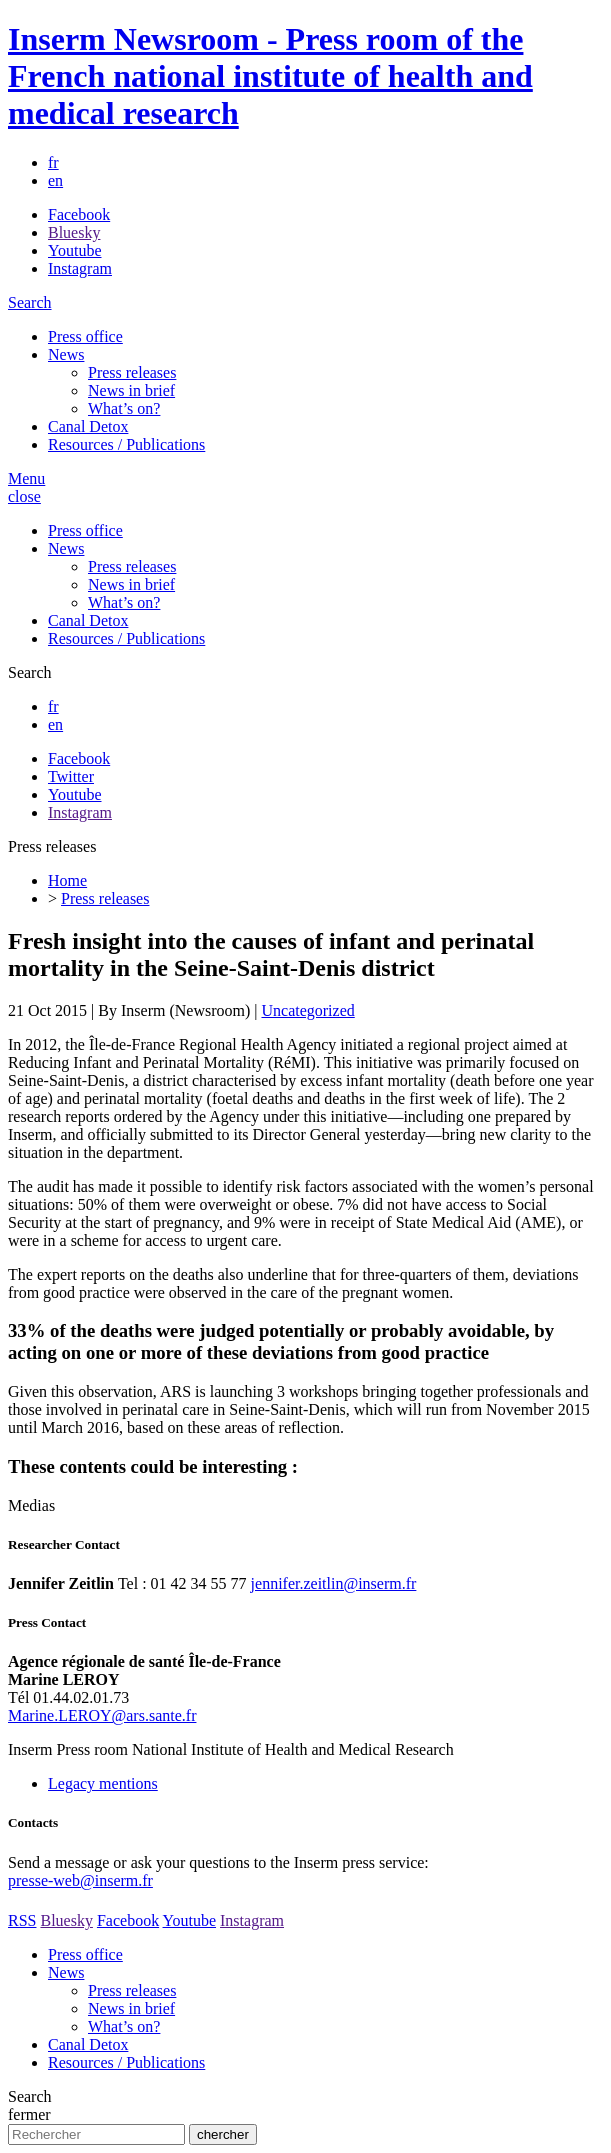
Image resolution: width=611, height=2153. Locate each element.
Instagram (80, 268)
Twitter (71, 776)
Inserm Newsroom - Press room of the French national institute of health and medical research (270, 76)
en (55, 180)
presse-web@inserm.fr (80, 1880)
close (24, 496)
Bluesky (74, 232)
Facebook (79, 214)
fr (53, 162)
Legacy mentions (103, 1783)
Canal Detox (88, 426)
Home (67, 880)
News (66, 354)
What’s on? (124, 408)
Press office (85, 336)
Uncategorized (307, 1010)
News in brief (131, 390)
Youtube (75, 250)
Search (30, 302)
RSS (22, 1920)
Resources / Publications (126, 444)
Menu (26, 478)
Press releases (132, 372)
